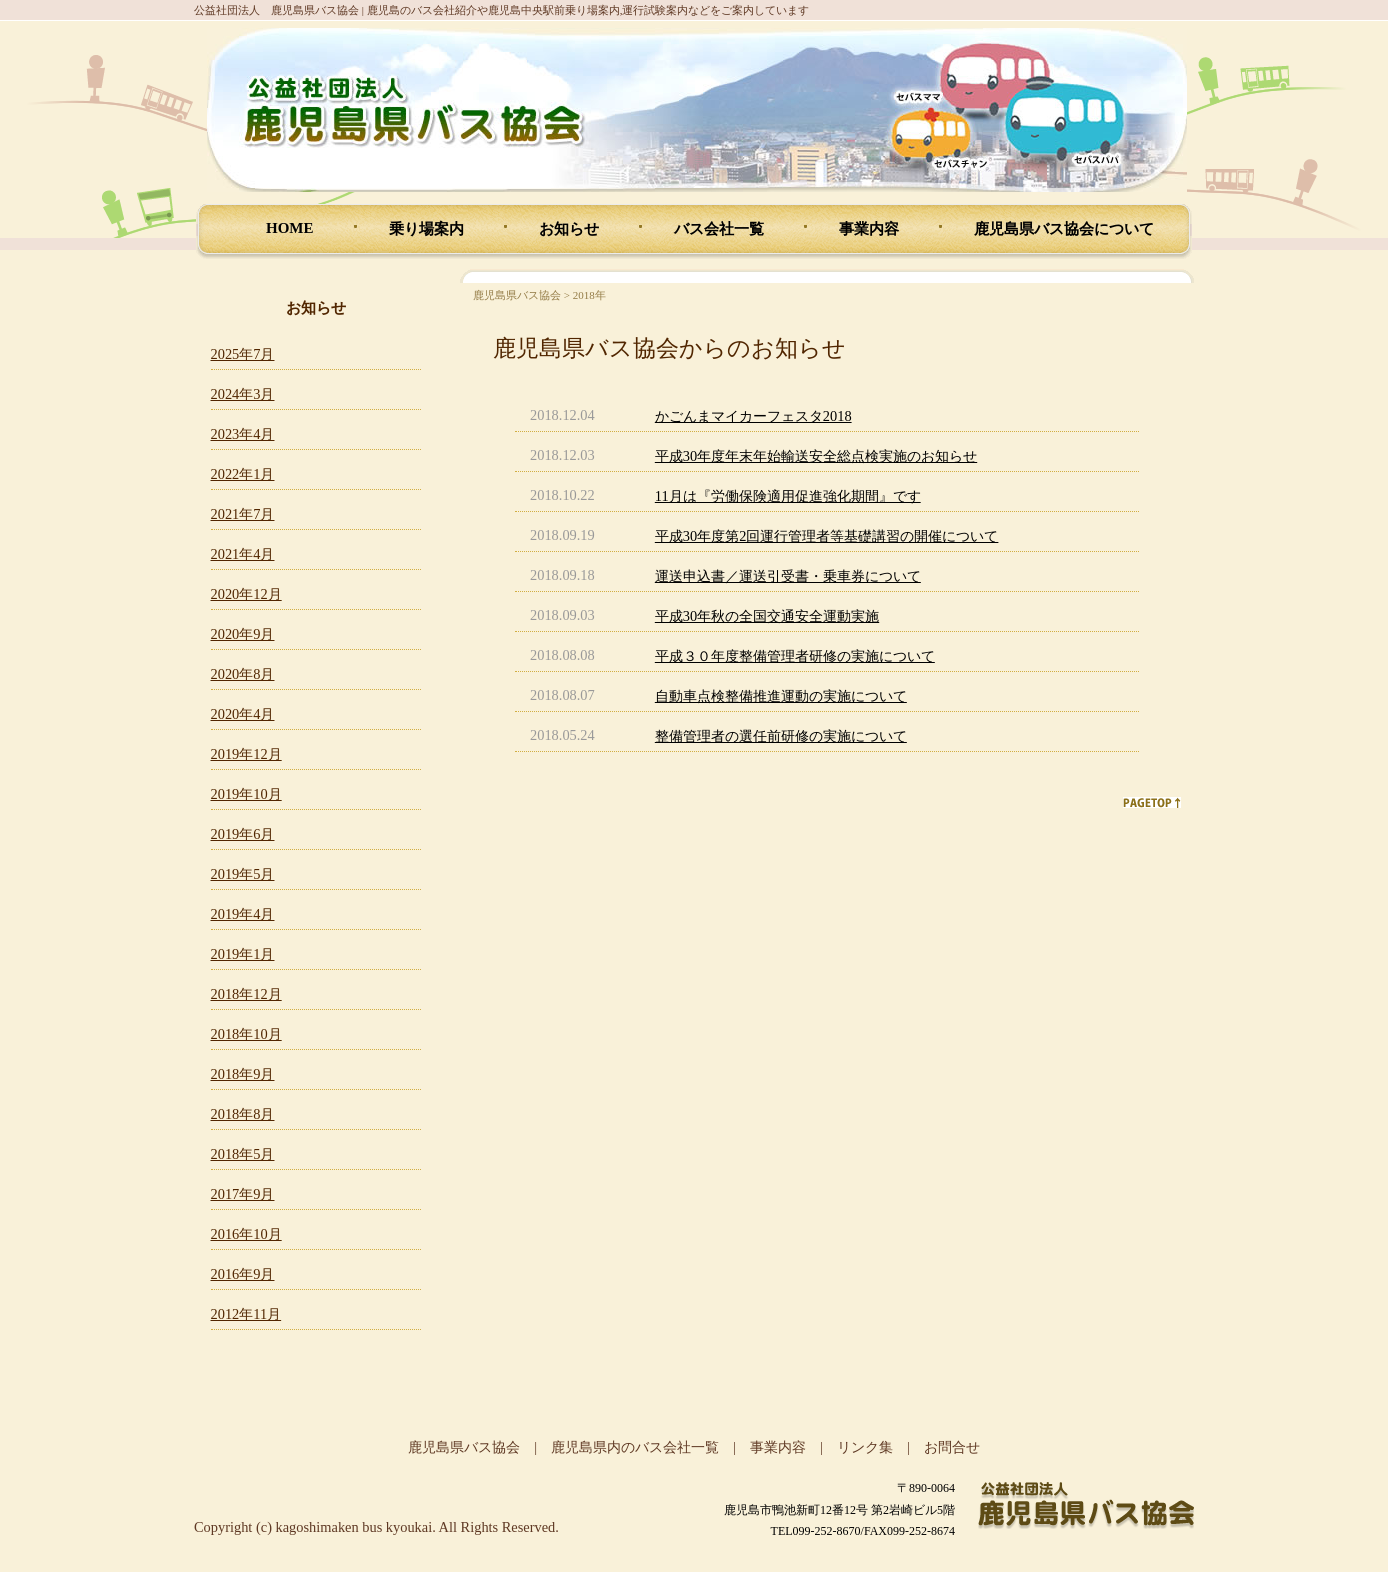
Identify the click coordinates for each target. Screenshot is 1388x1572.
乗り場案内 (426, 229)
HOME (290, 228)
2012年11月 (246, 1314)
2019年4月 (243, 914)
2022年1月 (243, 474)
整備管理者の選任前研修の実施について (781, 736)
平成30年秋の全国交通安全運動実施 (767, 616)
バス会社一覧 (719, 229)
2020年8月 (243, 674)
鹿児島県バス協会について (1064, 229)
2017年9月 (243, 1194)
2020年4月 (243, 714)
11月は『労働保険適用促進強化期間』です (788, 496)
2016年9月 (243, 1274)
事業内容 (869, 229)
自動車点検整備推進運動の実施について (781, 696)
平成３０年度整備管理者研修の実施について (795, 656)
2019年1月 (243, 954)
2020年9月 (243, 634)
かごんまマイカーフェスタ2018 (753, 416)
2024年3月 (243, 394)
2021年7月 (243, 514)
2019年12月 (246, 754)
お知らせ (569, 229)
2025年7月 (243, 354)
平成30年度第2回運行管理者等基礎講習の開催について (827, 536)
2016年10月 (246, 1234)
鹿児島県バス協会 (517, 295)
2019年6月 (243, 834)
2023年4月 (243, 434)
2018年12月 (246, 994)
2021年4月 (243, 554)
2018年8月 (243, 1114)
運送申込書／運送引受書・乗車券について (788, 576)
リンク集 (865, 1447)
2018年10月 (246, 1034)
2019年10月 (246, 794)
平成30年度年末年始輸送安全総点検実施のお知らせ (816, 456)
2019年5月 (243, 874)
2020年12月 (246, 594)
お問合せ (952, 1447)
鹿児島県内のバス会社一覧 (635, 1447)
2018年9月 (243, 1074)
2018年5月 (243, 1154)
